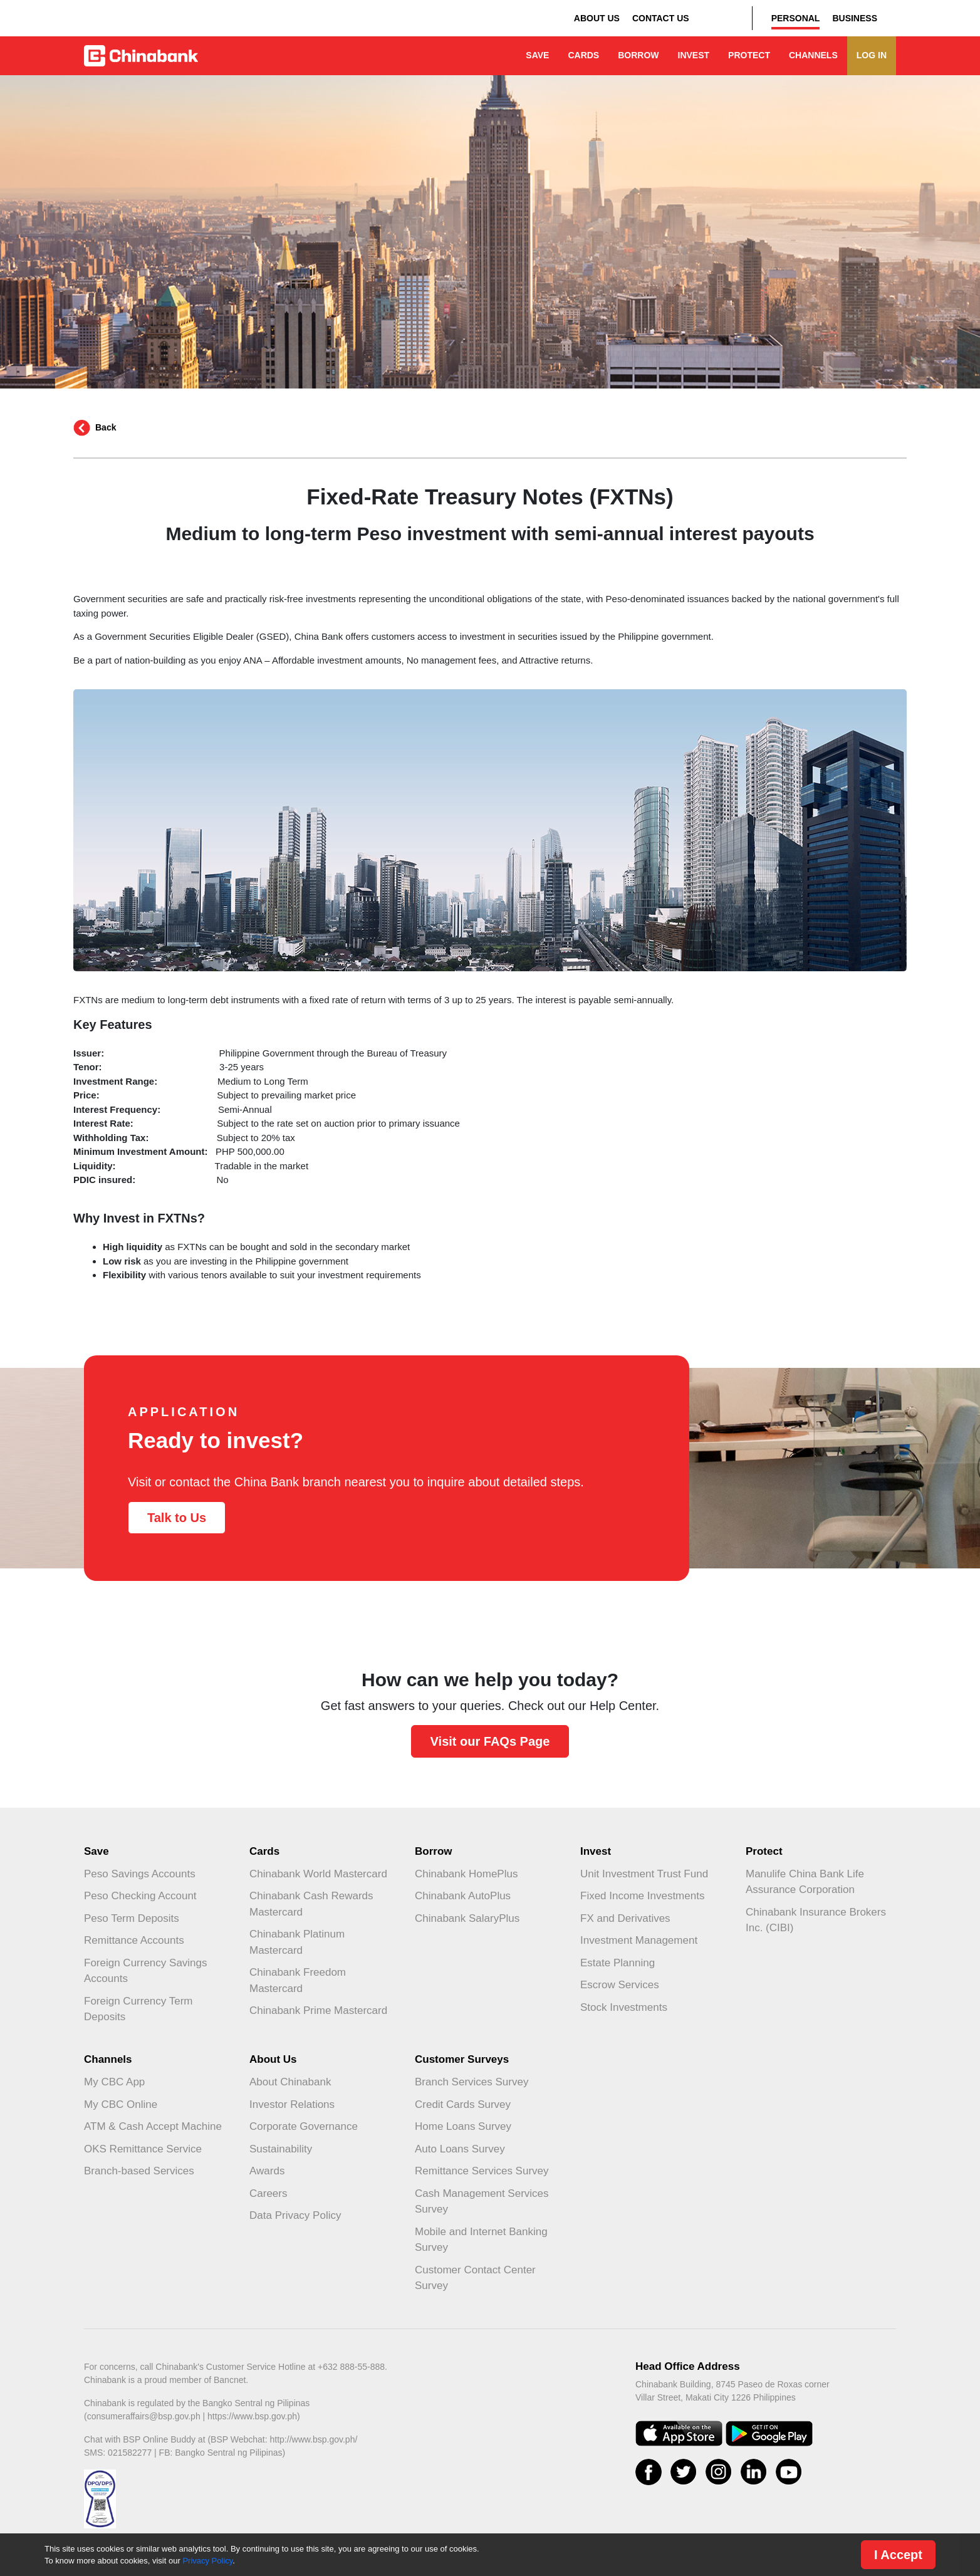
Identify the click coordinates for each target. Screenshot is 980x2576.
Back (105, 427)
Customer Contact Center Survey (475, 2278)
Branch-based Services (139, 2171)
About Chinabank (290, 2082)
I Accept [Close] (898, 2555)
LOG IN (872, 55)
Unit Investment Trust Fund (644, 1874)
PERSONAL (795, 18)
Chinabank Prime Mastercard (318, 2010)
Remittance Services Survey (482, 2171)
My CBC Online (120, 2104)
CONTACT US (660, 18)
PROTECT (749, 55)
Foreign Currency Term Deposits (138, 2009)
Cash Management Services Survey (482, 2202)
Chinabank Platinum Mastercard (297, 1942)
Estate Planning (617, 1963)
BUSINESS (854, 18)
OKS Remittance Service (143, 2149)
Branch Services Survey (471, 2082)
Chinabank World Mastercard (318, 1874)
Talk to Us (176, 1518)
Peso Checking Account (140, 1896)
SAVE (537, 55)
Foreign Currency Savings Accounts (145, 1971)
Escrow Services (619, 1985)
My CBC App (114, 2082)
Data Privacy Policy (295, 2215)
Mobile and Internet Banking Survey (481, 2240)
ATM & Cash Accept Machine (153, 2126)
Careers (268, 2193)
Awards (266, 2171)
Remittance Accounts (134, 1940)
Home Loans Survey (463, 2126)
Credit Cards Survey (463, 2104)
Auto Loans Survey (460, 2149)
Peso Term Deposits (131, 1918)
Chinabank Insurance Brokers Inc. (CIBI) (816, 1920)
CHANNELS (813, 55)
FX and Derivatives (625, 1918)
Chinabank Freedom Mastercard (297, 1980)
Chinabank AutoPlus (463, 1896)
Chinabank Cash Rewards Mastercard (311, 1904)
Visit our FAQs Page (490, 1741)
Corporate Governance (303, 2126)
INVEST (694, 55)
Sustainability (280, 2149)
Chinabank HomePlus (466, 1874)
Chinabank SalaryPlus (467, 1918)
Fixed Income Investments (642, 1896)
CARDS (583, 55)
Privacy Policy (207, 2560)
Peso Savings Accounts (139, 1874)
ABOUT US (597, 18)
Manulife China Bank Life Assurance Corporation (805, 1882)
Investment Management (638, 1940)
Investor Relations (292, 2104)
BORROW (638, 55)
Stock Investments (623, 2007)
